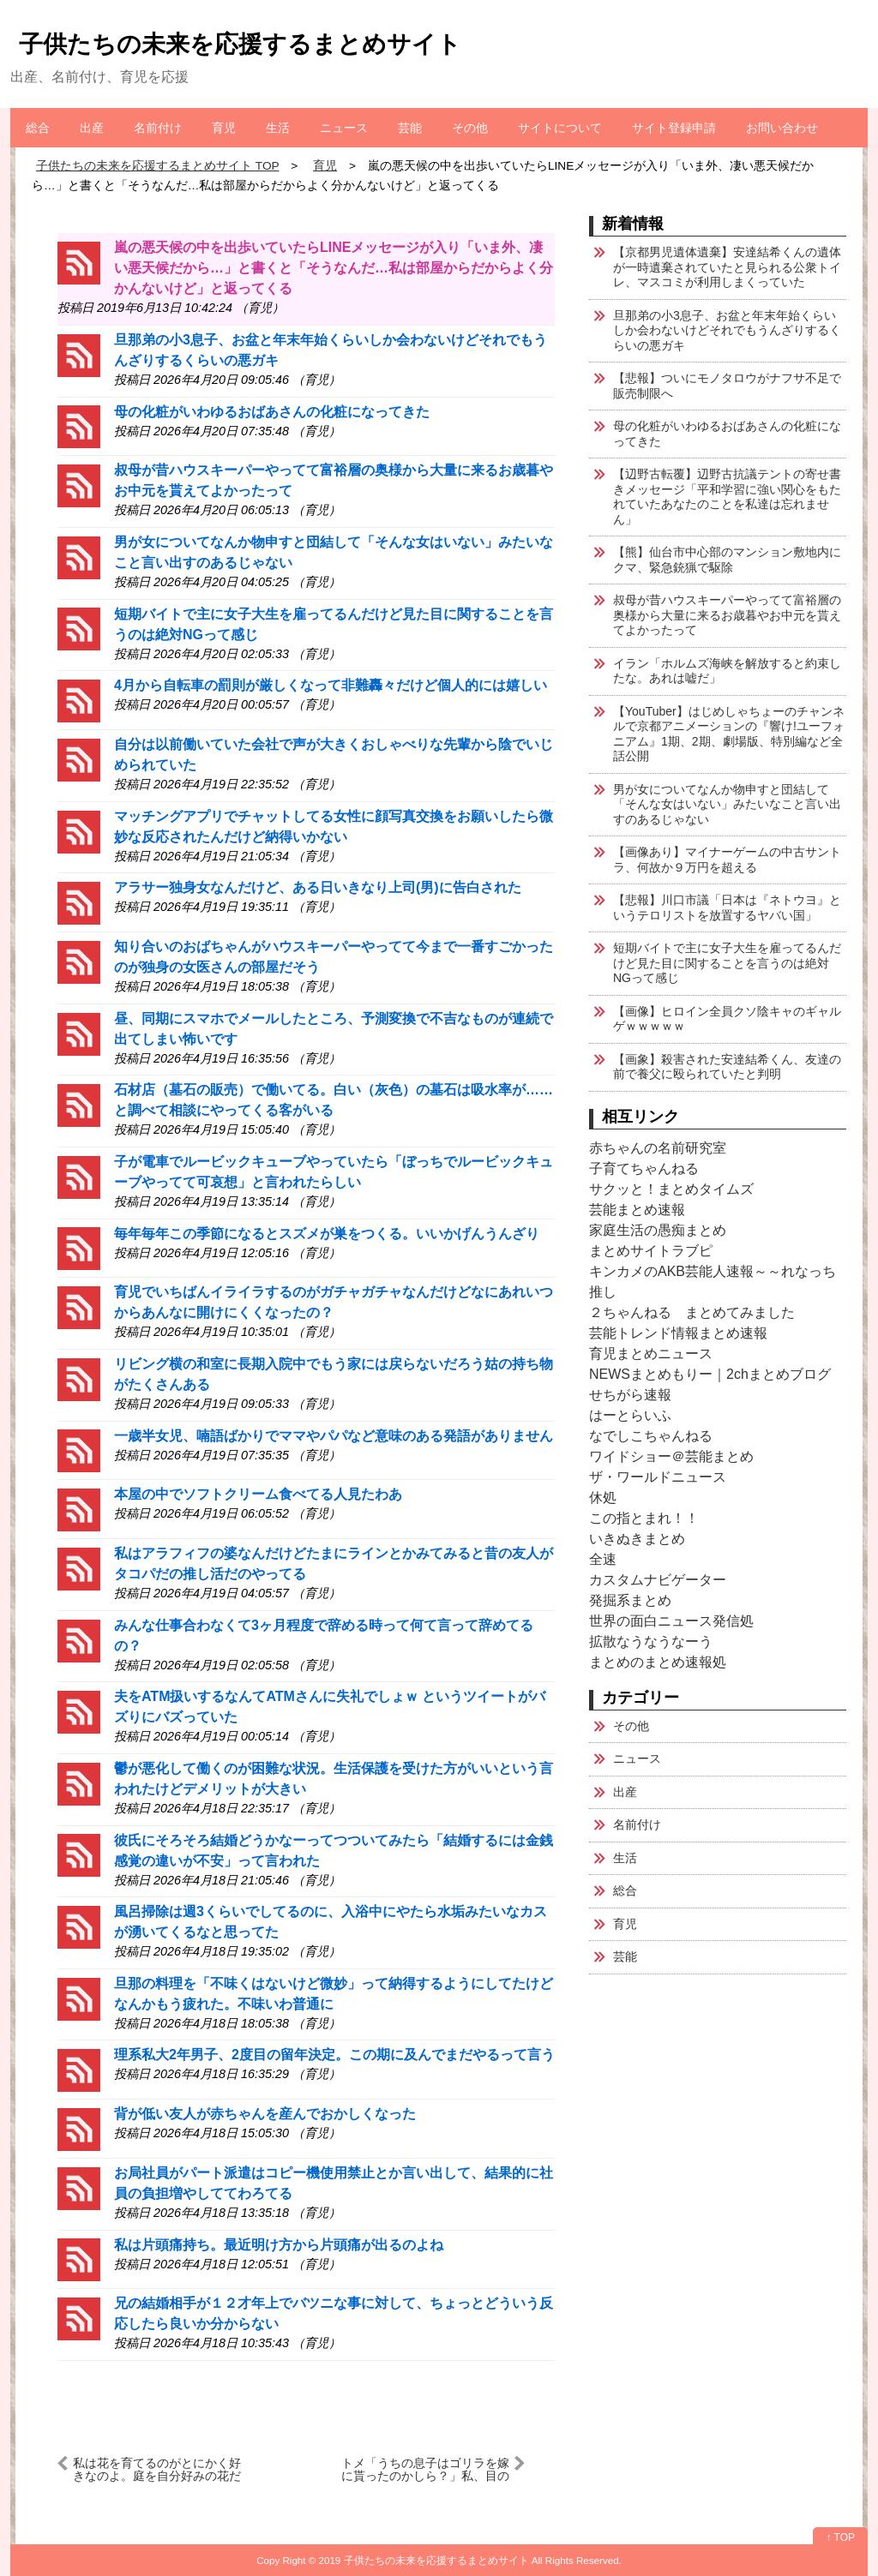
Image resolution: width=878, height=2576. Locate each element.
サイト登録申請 (674, 128)
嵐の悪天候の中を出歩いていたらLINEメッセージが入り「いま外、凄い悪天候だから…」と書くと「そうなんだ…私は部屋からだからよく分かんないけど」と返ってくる (333, 268)
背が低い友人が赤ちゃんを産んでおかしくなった (265, 2113)
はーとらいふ (630, 1415)
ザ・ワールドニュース (657, 1477)
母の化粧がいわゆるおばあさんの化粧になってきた (272, 411)
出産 (92, 128)
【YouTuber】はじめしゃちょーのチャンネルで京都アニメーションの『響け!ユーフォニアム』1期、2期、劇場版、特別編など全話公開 (729, 734)
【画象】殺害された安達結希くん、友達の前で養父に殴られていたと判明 (727, 1066)
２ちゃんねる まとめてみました (692, 1312)
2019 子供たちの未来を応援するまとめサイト (424, 2560)
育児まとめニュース (651, 1353)
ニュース (344, 128)
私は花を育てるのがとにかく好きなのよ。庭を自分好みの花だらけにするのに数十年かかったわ (157, 2469)
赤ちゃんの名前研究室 (657, 1148)
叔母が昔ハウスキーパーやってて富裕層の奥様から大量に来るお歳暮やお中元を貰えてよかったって (727, 615)
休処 (602, 1497)
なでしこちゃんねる (651, 1436)
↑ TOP (840, 2537)
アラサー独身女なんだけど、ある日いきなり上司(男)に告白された (317, 887)
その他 (470, 128)
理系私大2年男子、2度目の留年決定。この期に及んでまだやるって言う (334, 2054)
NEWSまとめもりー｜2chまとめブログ (710, 1374)
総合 (38, 128)
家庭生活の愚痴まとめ (657, 1230)
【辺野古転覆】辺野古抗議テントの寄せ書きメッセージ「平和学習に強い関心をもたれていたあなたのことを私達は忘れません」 (727, 496)
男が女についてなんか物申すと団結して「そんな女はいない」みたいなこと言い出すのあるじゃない (727, 804)
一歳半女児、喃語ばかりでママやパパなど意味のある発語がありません (333, 1436)
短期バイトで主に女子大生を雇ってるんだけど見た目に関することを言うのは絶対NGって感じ (727, 963)
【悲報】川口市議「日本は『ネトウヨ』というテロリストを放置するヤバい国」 (727, 907)
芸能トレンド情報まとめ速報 (678, 1333)
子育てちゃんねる (644, 1168)
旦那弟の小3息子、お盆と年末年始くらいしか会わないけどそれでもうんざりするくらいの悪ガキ (727, 330)
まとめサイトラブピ (651, 1250)
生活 (278, 128)
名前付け (158, 128)
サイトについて (560, 128)
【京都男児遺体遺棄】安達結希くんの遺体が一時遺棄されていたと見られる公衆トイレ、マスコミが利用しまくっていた (727, 267)
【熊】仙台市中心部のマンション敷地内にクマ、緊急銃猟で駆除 (727, 559)
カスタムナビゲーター (657, 1580)
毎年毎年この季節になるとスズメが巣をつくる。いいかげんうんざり (326, 1233)
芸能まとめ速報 (637, 1209)
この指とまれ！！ (644, 1518)
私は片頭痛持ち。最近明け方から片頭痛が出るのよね (278, 2245)
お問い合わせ (782, 128)
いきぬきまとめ (637, 1538)
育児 (224, 128)
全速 (602, 1559)
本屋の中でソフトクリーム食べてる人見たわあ (258, 1494)
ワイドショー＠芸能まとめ (671, 1456)
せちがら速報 (630, 1394)
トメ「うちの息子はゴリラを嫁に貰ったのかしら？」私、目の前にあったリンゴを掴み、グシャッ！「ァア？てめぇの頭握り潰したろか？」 (425, 2469)
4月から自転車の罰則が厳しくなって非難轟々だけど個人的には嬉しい (330, 685)
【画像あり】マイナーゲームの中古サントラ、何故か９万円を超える (727, 859)
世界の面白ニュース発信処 (671, 1621)
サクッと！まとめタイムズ (671, 1189)
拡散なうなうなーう (651, 1641)
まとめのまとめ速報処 (657, 1662)
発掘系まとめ (630, 1600)
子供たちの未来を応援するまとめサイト (240, 44)
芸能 (410, 128)
